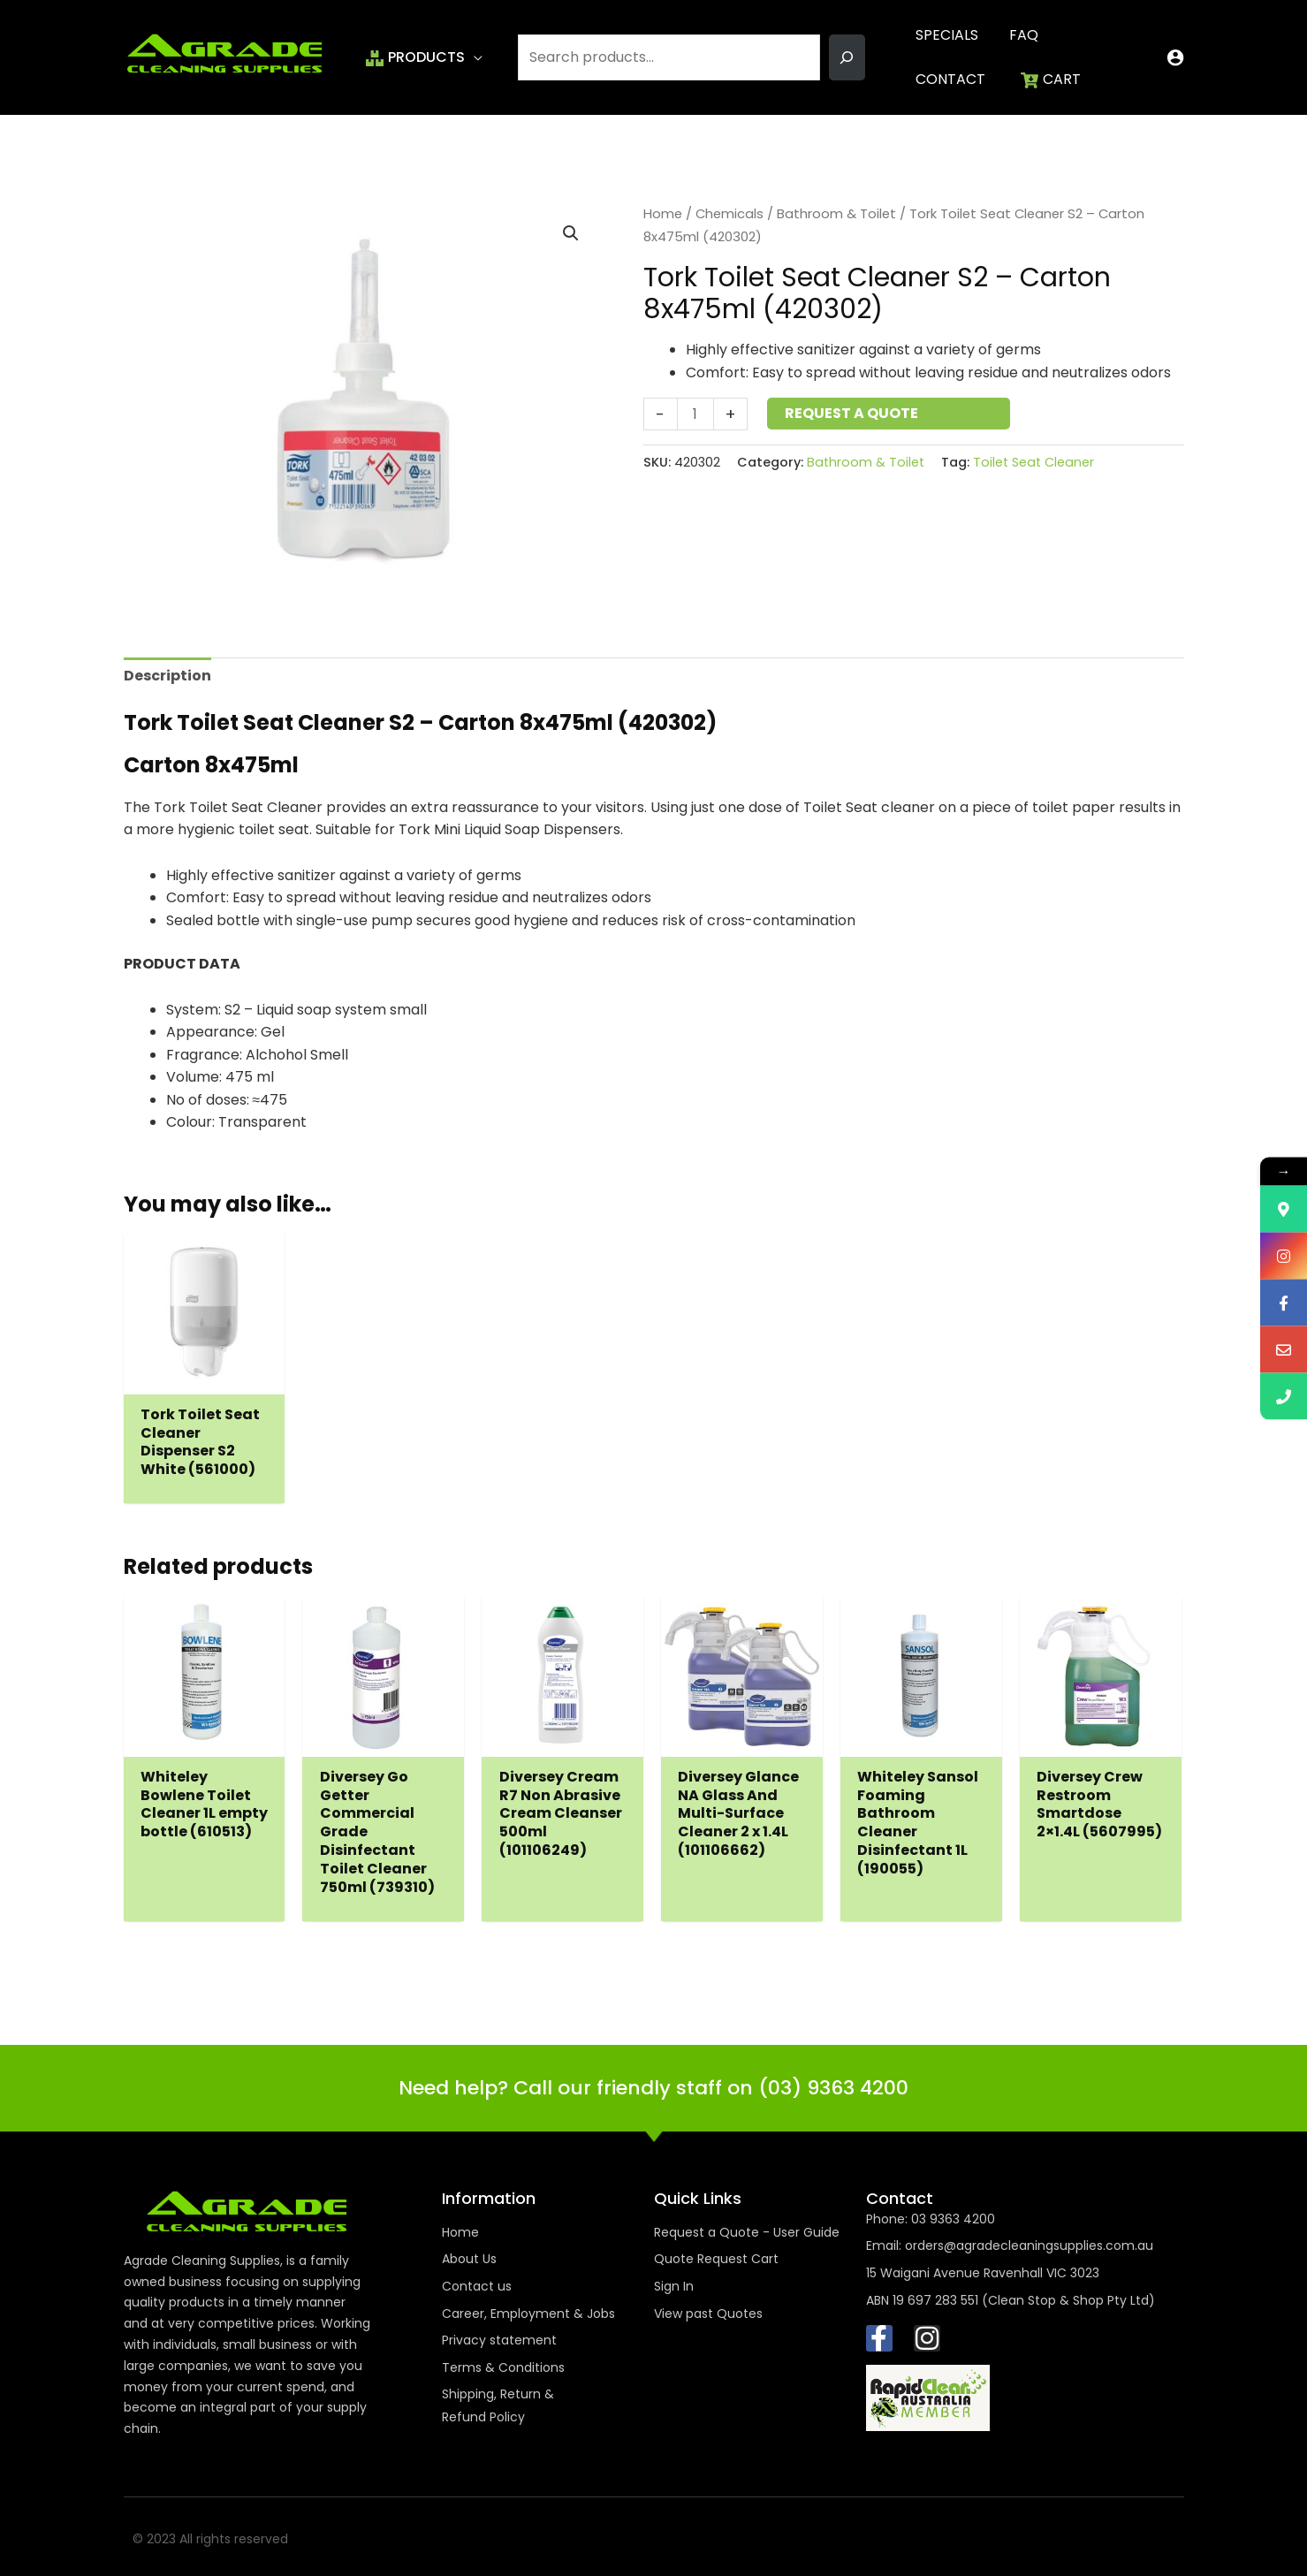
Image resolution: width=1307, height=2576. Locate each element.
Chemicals (729, 214)
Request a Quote (851, 413)
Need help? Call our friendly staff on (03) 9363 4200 (653, 2087)
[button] (474, 57)
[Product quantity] (695, 414)
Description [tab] (167, 675)
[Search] (847, 57)
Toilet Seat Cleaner (1033, 462)
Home (662, 214)
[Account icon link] (1175, 57)
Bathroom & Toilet (836, 214)
